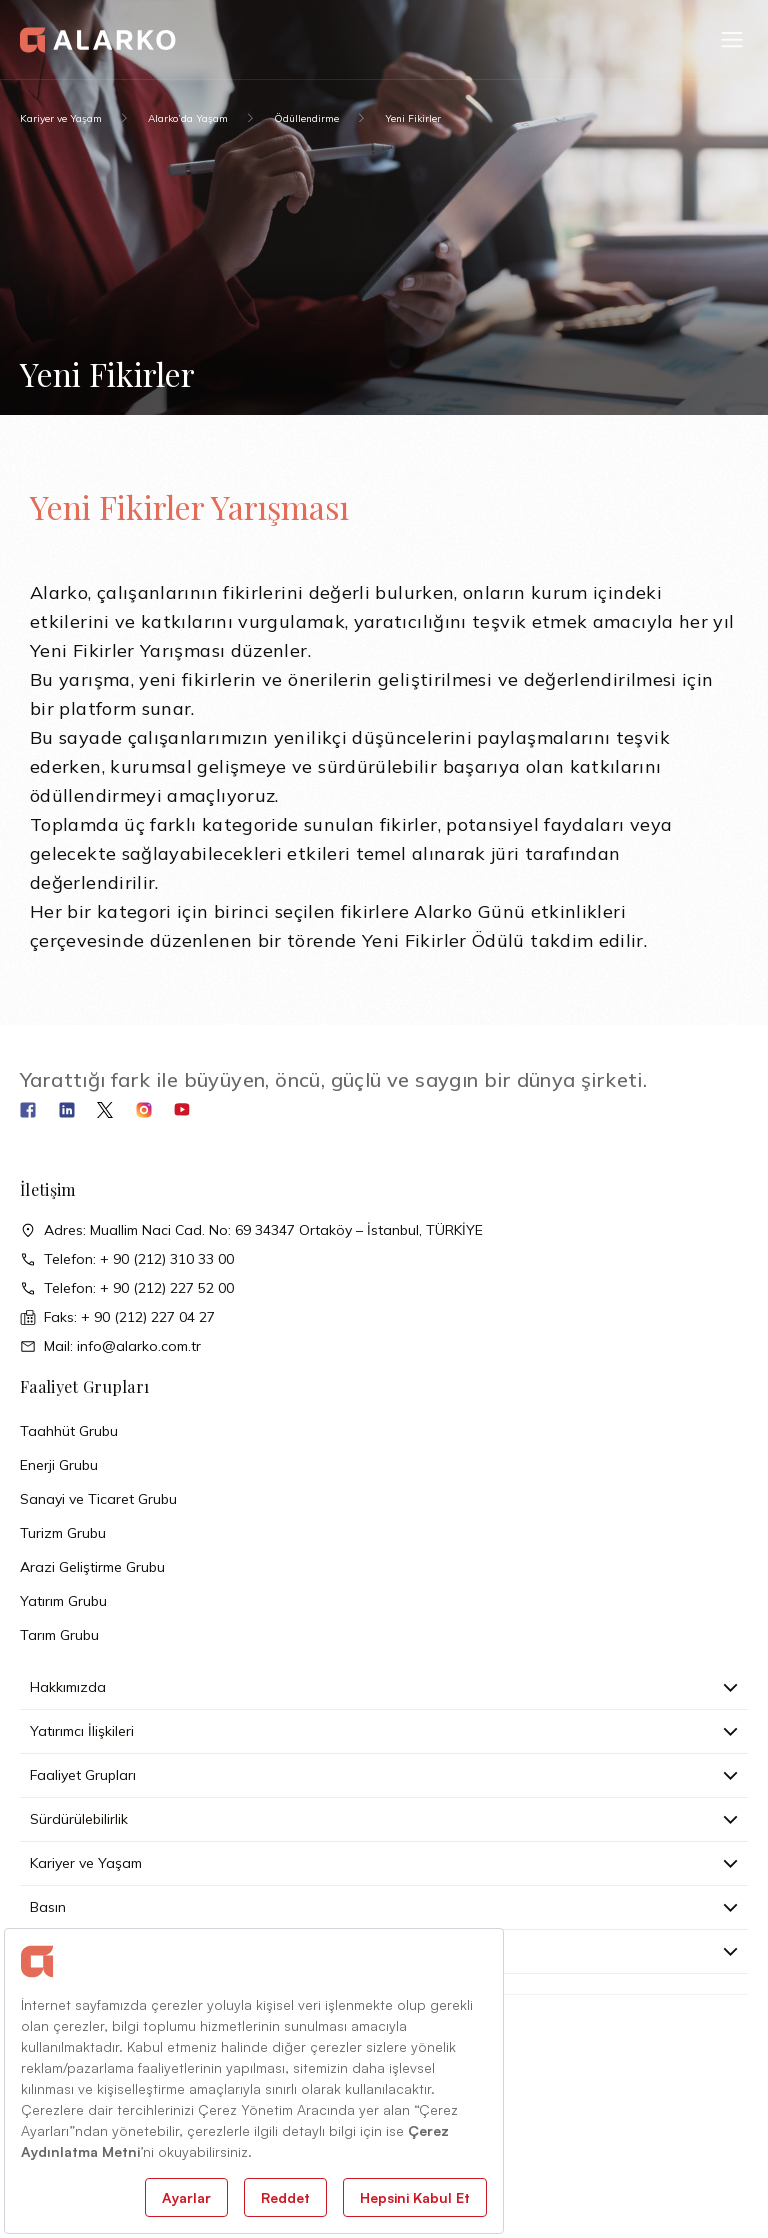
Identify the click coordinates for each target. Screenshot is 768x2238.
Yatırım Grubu (63, 1601)
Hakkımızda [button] (384, 1687)
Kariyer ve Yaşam (61, 118)
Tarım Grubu (59, 1635)
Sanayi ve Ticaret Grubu (98, 1499)
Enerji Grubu (59, 1465)
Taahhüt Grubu (69, 1431)
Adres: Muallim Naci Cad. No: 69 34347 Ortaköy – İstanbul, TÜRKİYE (251, 1230)
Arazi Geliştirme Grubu (92, 1567)
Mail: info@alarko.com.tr (110, 1346)
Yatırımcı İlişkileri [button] (384, 1731)
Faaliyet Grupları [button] (384, 1775)
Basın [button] (384, 1907)
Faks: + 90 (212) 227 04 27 (117, 1317)
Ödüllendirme (306, 118)
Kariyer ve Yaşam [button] (384, 1863)
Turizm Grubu (63, 1533)
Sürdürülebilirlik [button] (384, 1819)
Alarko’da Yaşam (188, 118)
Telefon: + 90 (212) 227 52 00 (127, 1288)
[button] (732, 40)
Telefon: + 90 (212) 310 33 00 (127, 1259)
